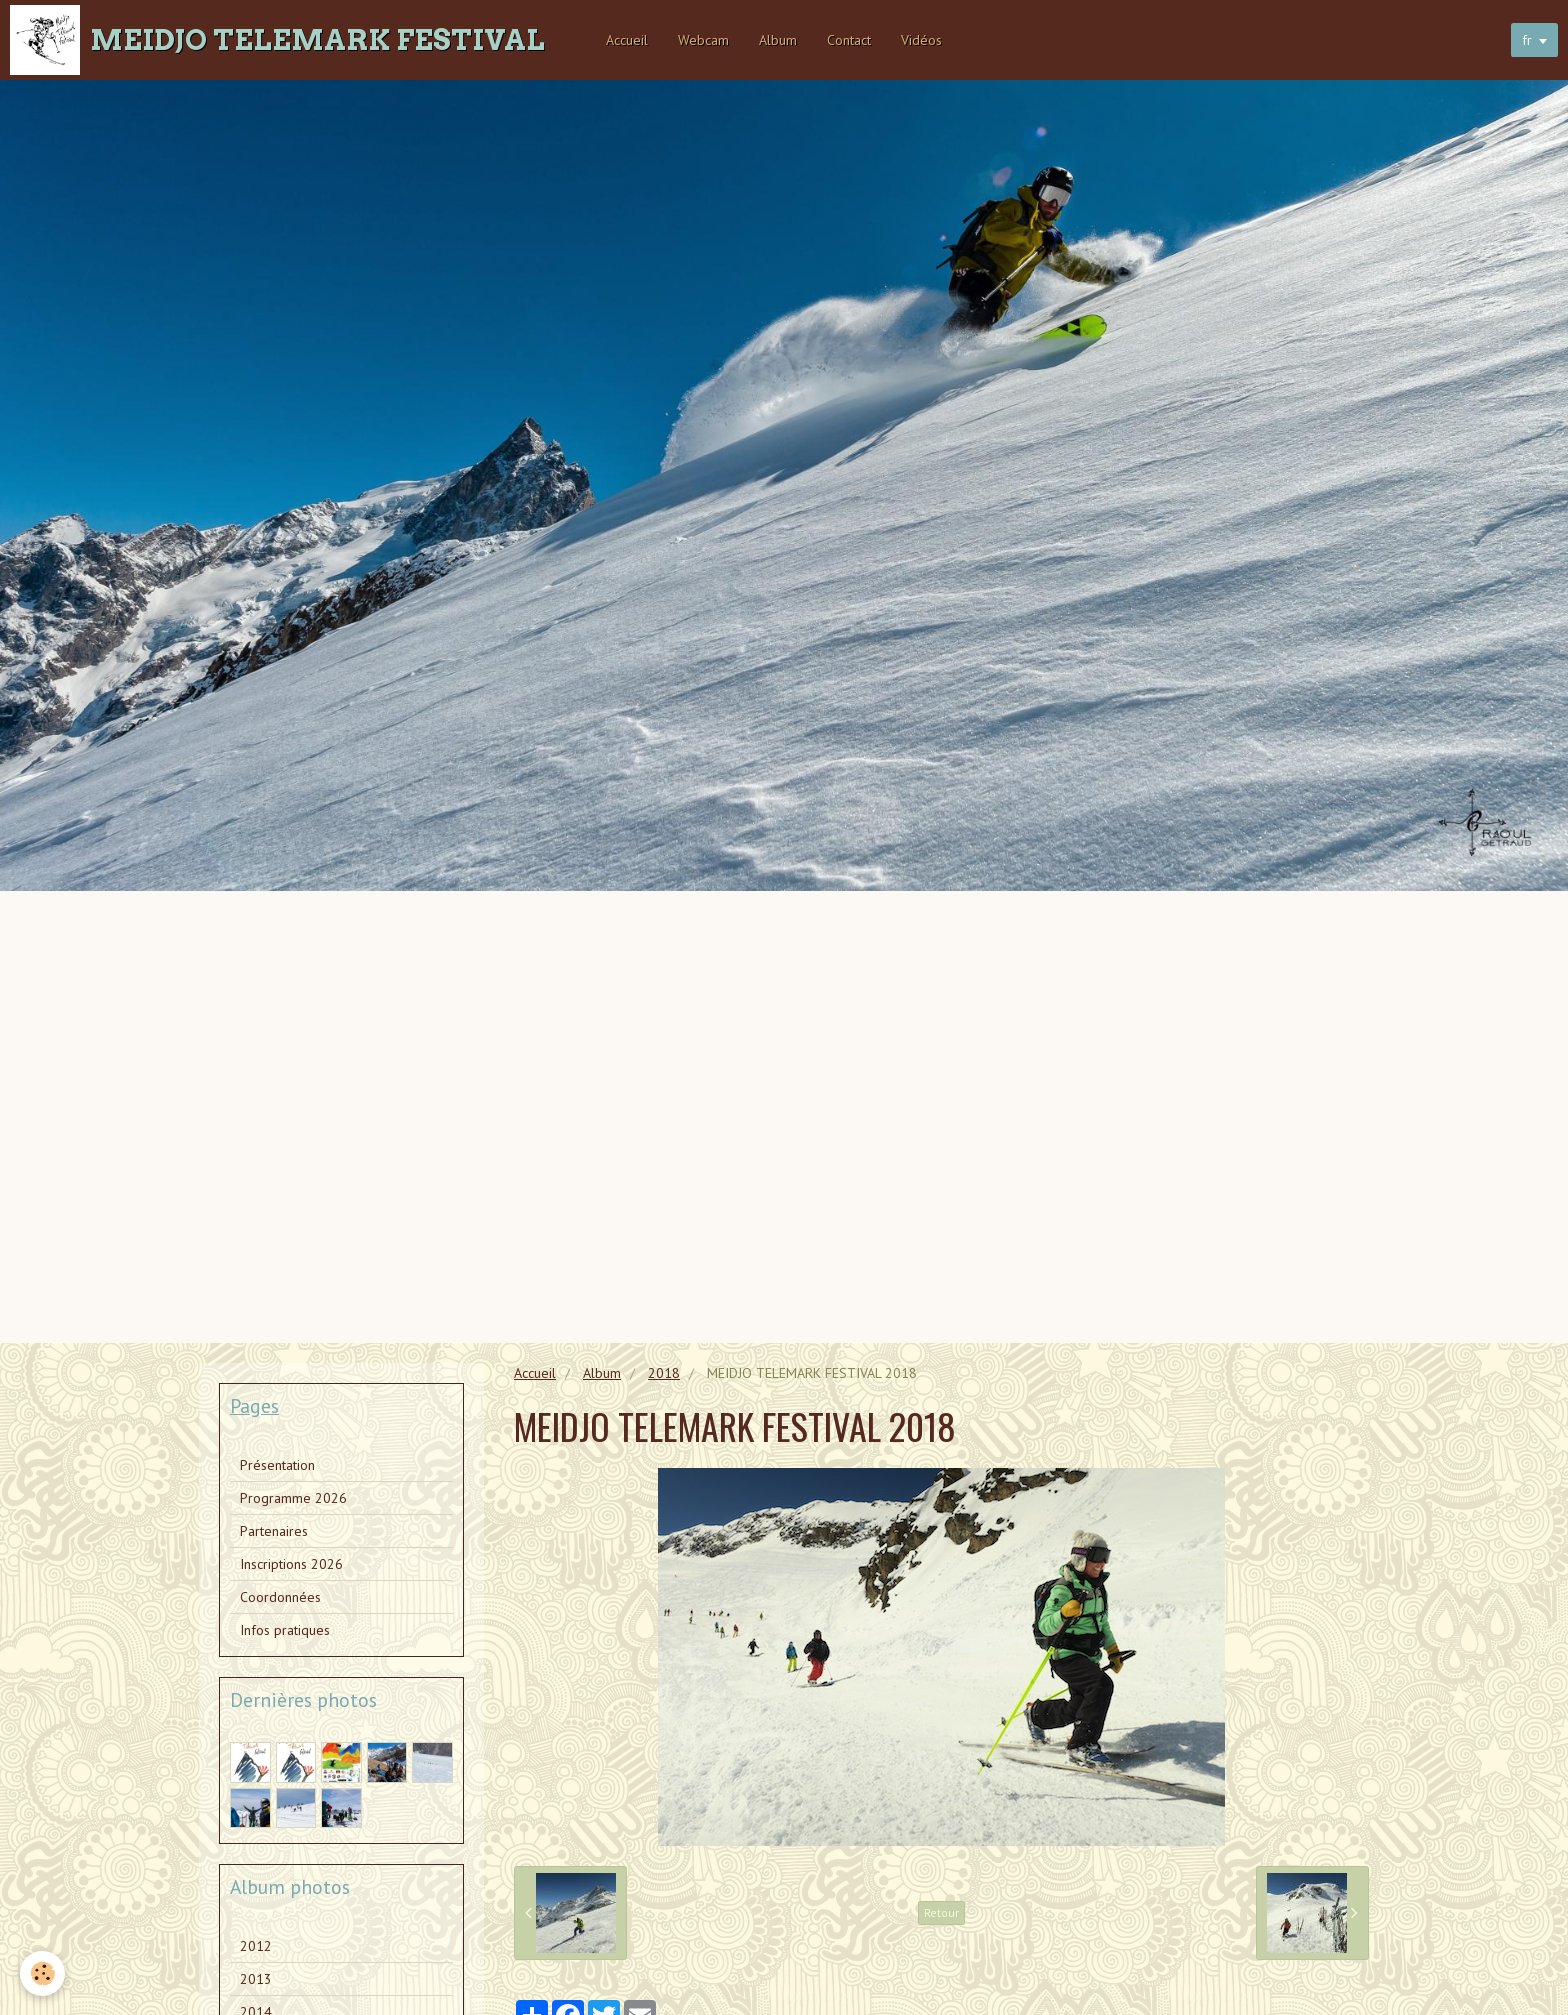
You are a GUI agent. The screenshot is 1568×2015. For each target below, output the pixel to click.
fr (1527, 40)
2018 (664, 1373)
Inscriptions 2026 (291, 1564)
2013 (256, 1979)
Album (778, 40)
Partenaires (274, 1531)
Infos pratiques (285, 1630)
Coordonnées (280, 1597)
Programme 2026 (293, 1498)
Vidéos (921, 40)
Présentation (277, 1465)
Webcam (703, 40)
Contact (849, 40)
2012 (256, 1946)
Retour (941, 1912)
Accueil (627, 40)
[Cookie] (42, 1973)
